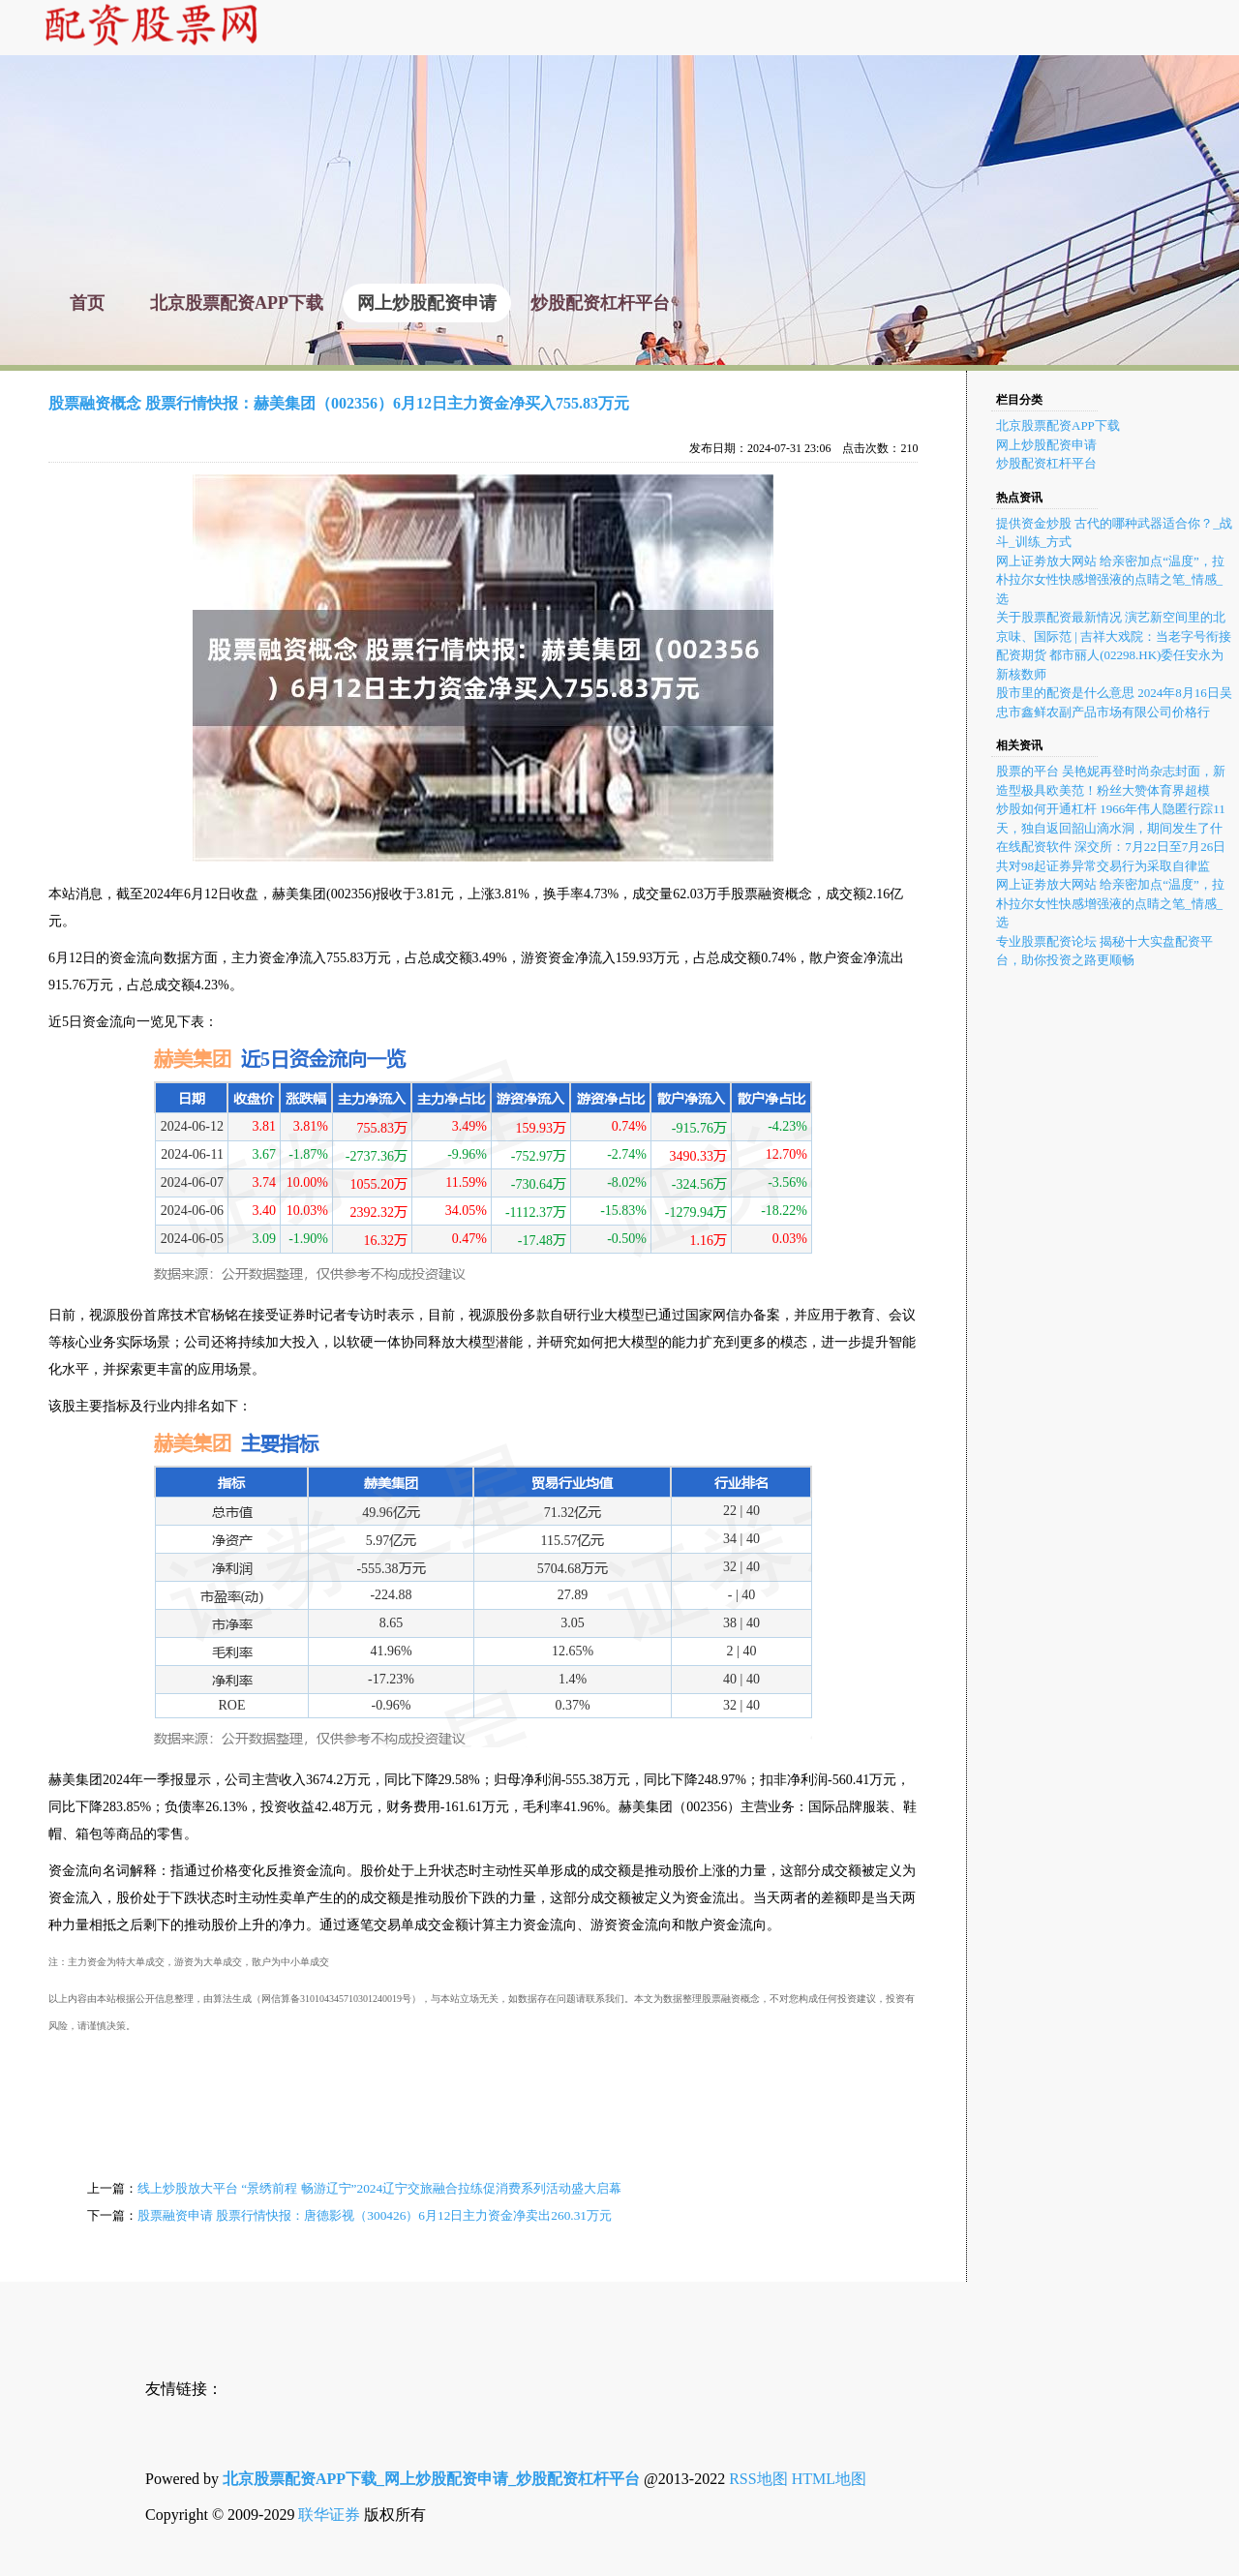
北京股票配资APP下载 (1058, 425)
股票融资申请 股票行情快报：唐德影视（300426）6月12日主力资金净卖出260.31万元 (374, 2215)
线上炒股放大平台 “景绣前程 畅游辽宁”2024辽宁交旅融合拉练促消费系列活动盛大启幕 (379, 2188)
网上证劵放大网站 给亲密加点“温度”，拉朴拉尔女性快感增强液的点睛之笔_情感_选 (1110, 580)
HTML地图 (829, 2478)
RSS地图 (758, 2478)
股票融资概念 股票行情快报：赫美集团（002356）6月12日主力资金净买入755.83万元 (338, 403)
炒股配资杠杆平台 (1046, 463)
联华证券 (329, 2514)
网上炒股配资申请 (1046, 445)
